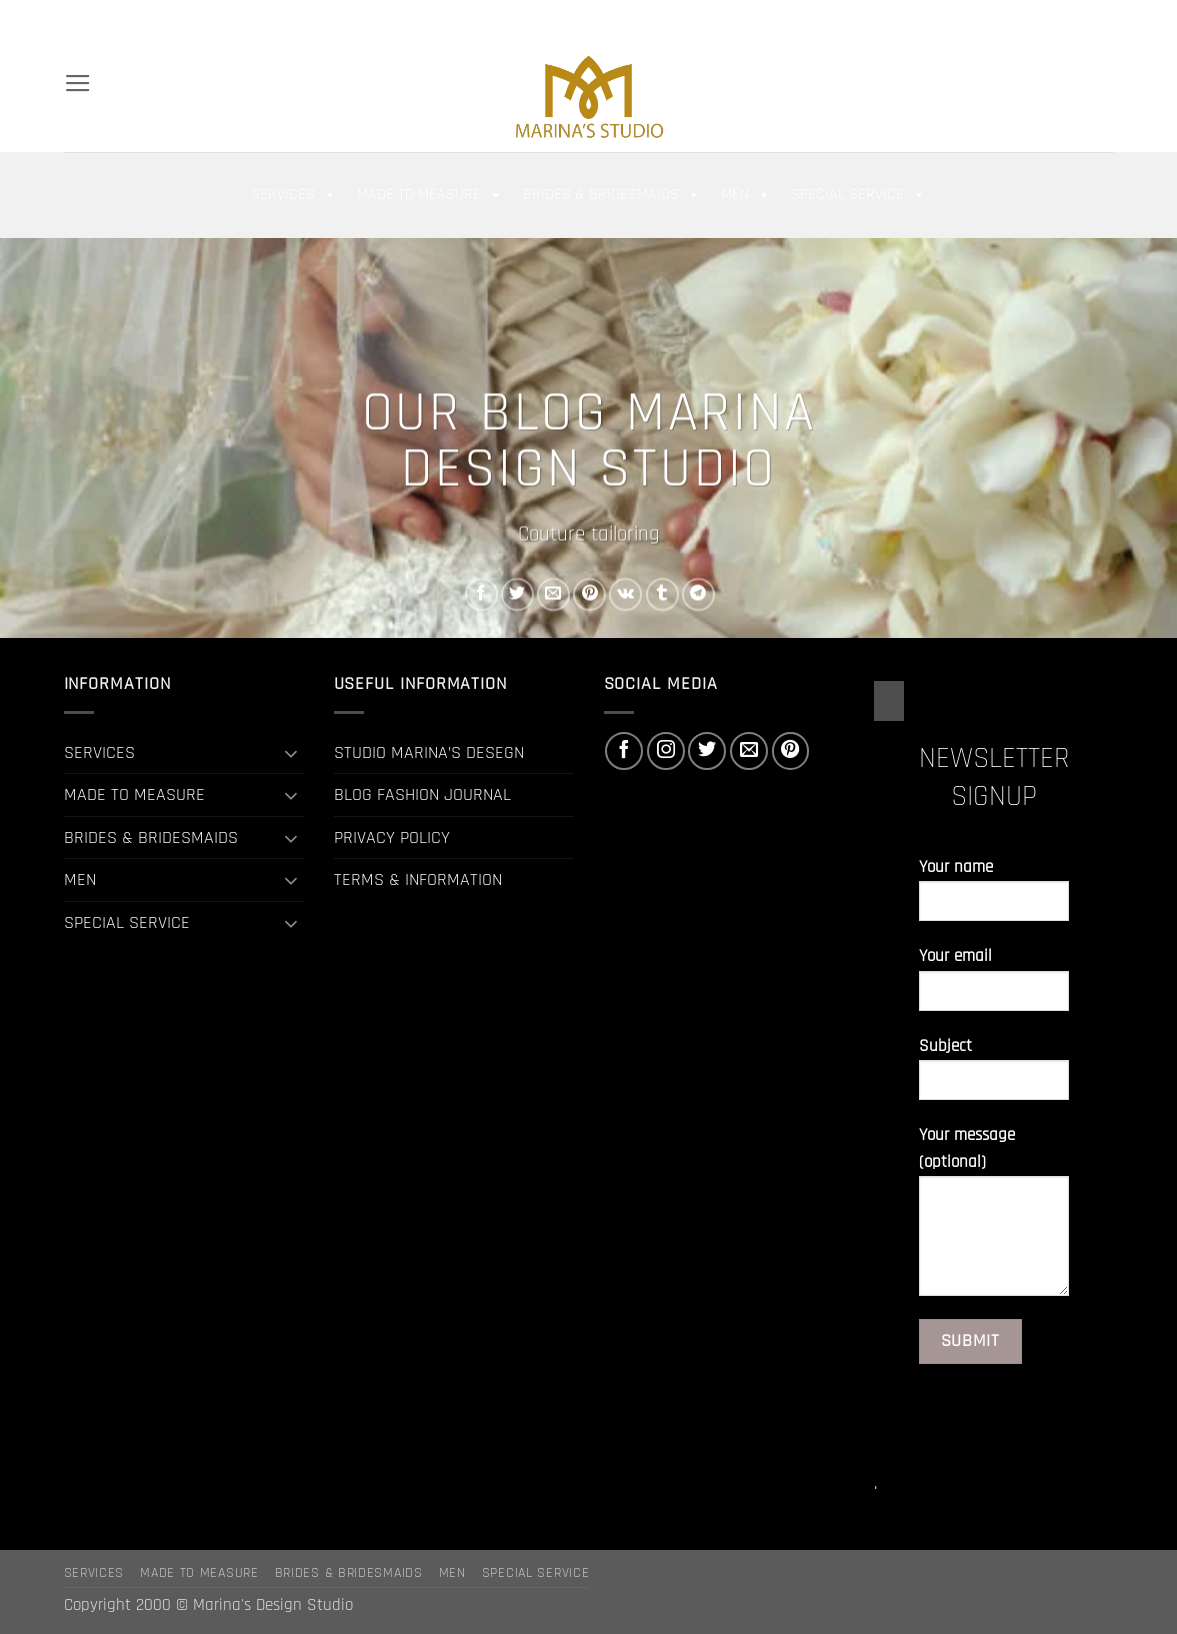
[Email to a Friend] (553, 594)
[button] (947, 20)
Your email (994, 986)
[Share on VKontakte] (625, 594)
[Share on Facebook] (480, 594)
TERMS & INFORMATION (418, 879)
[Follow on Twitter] (1058, 19)
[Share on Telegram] (697, 594)
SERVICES (294, 195)
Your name (994, 897)
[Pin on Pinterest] (589, 594)
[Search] (73, 19)
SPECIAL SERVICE (858, 195)
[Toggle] (292, 753)
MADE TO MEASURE (430, 195)
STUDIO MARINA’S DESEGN (429, 752)
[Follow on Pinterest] (1102, 19)
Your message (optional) (994, 1218)
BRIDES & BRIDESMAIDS (612, 195)
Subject (994, 1076)
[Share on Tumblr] (661, 594)
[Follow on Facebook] (1013, 19)
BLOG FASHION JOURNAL (422, 794)
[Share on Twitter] (517, 594)
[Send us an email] (1080, 19)
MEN (746, 195)
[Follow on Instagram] (1036, 19)
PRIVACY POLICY (392, 837)
